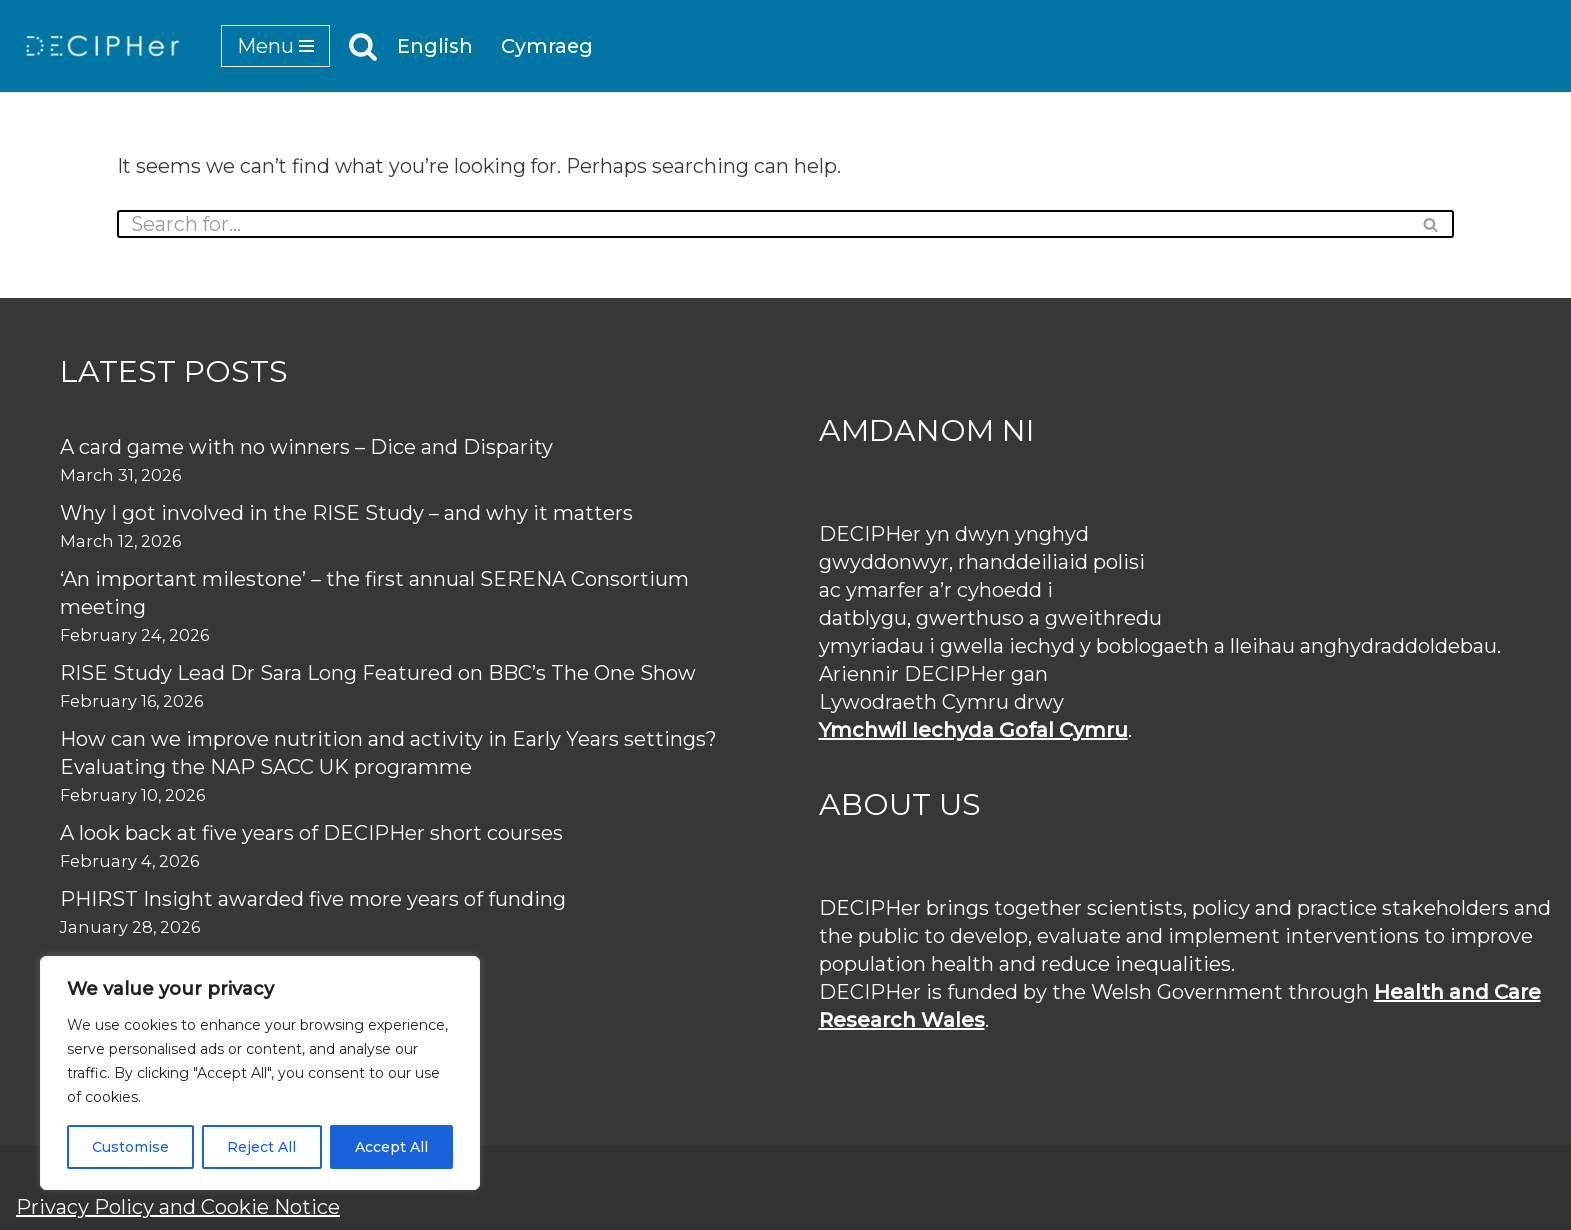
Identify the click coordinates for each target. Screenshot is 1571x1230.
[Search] (363, 46)
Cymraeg (548, 47)
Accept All (391, 1147)
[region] (260, 1073)
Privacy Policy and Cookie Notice (178, 1207)
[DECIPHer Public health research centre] (103, 46)
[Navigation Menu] (275, 46)
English (435, 47)
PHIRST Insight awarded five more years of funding (313, 899)
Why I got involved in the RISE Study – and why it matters (346, 513)
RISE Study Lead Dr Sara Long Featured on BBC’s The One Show (378, 673)
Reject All (261, 1147)
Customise (130, 1147)
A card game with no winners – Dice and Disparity (306, 447)
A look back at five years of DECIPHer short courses (311, 833)
